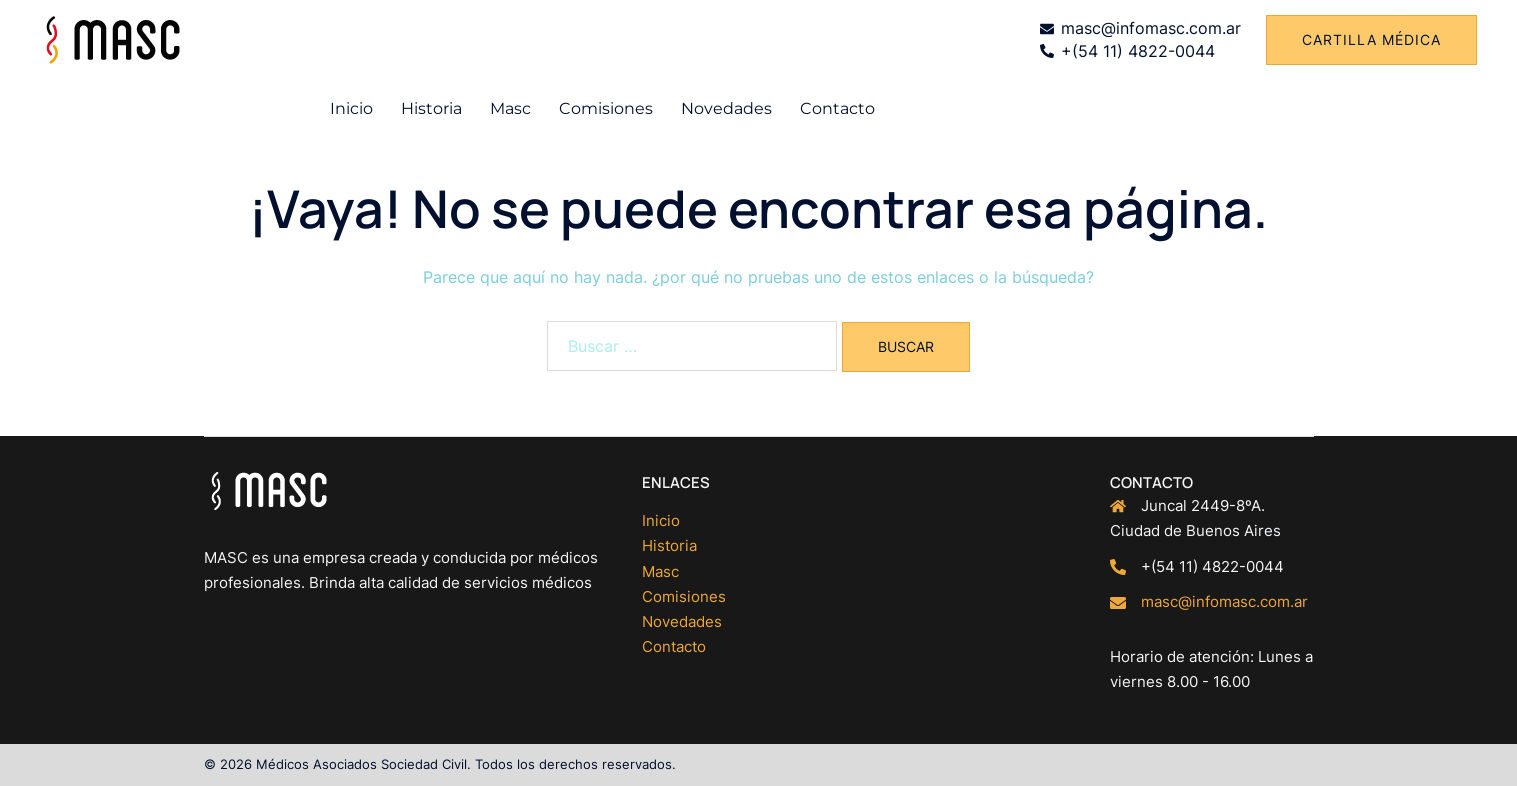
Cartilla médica (1371, 39)
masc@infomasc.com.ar (1224, 601)
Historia (431, 108)
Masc (510, 108)
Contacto (837, 108)
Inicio (351, 108)
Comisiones (606, 108)
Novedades (726, 108)
